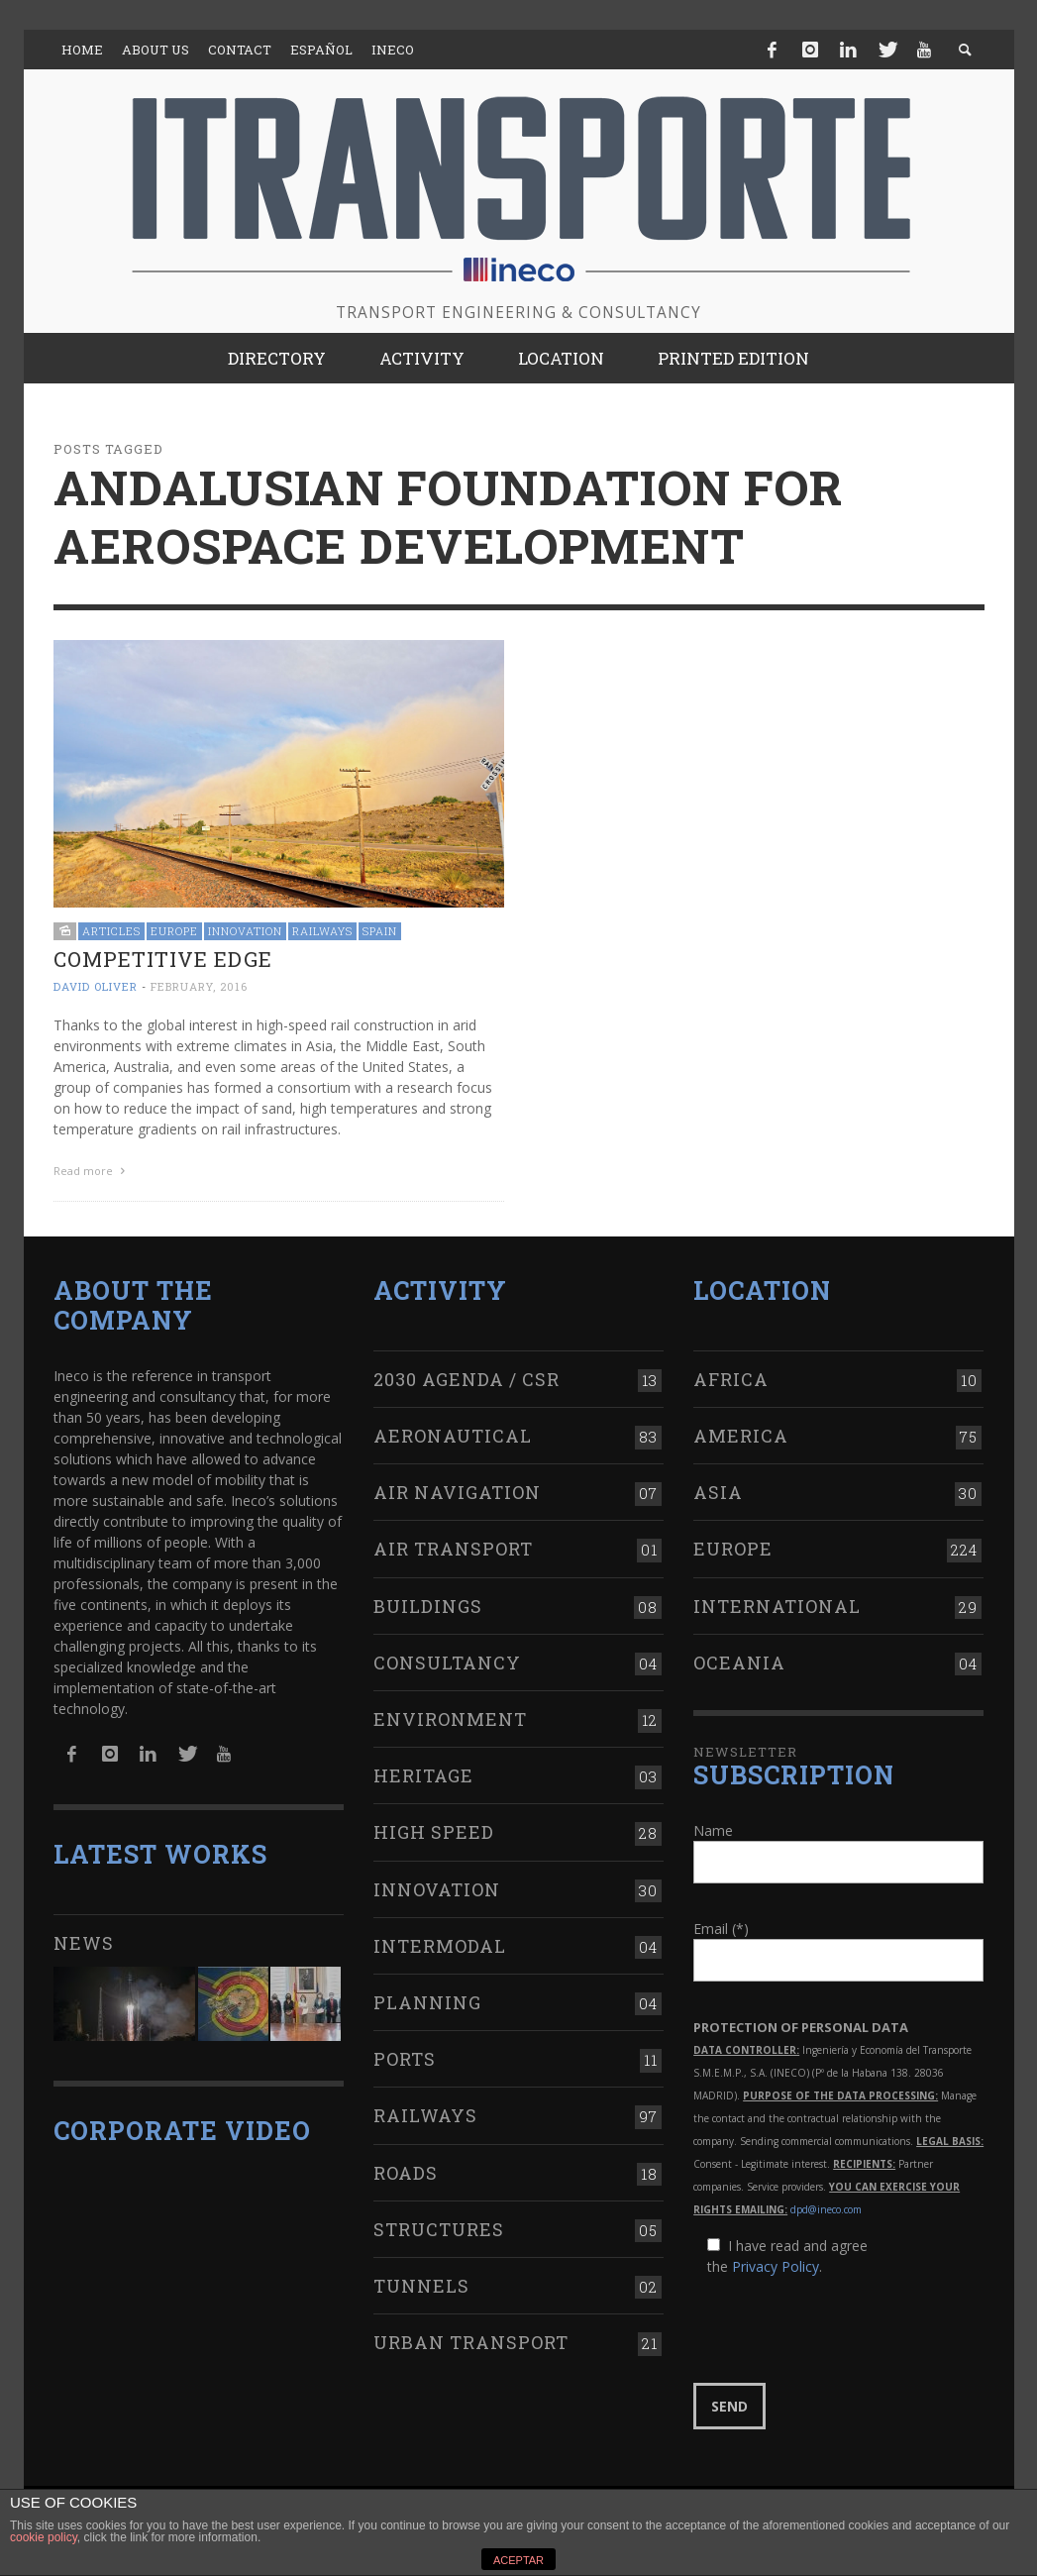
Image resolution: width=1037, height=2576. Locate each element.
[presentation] (843, 2330)
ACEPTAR (518, 2560)
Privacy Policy (775, 2266)
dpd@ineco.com (826, 2209)
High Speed (433, 1832)
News (83, 1943)
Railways (322, 930)
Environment (450, 1719)
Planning (427, 2002)
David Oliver (95, 986)
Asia (718, 1492)
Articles (111, 930)
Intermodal (439, 1946)
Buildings (427, 1606)
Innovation (245, 930)
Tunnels (421, 2286)
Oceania (739, 1662)
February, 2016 (199, 986)
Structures (438, 2229)
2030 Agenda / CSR (466, 1379)
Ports (404, 2059)
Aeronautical (452, 1436)
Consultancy (447, 1662)
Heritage (423, 1775)
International (777, 1606)
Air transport (453, 1548)
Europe (174, 930)
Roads (405, 2173)
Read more (92, 1170)
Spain (380, 930)
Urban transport (471, 2342)
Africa (731, 1379)
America (740, 1436)
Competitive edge (162, 959)
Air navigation (457, 1492)
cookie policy (43, 2537)
